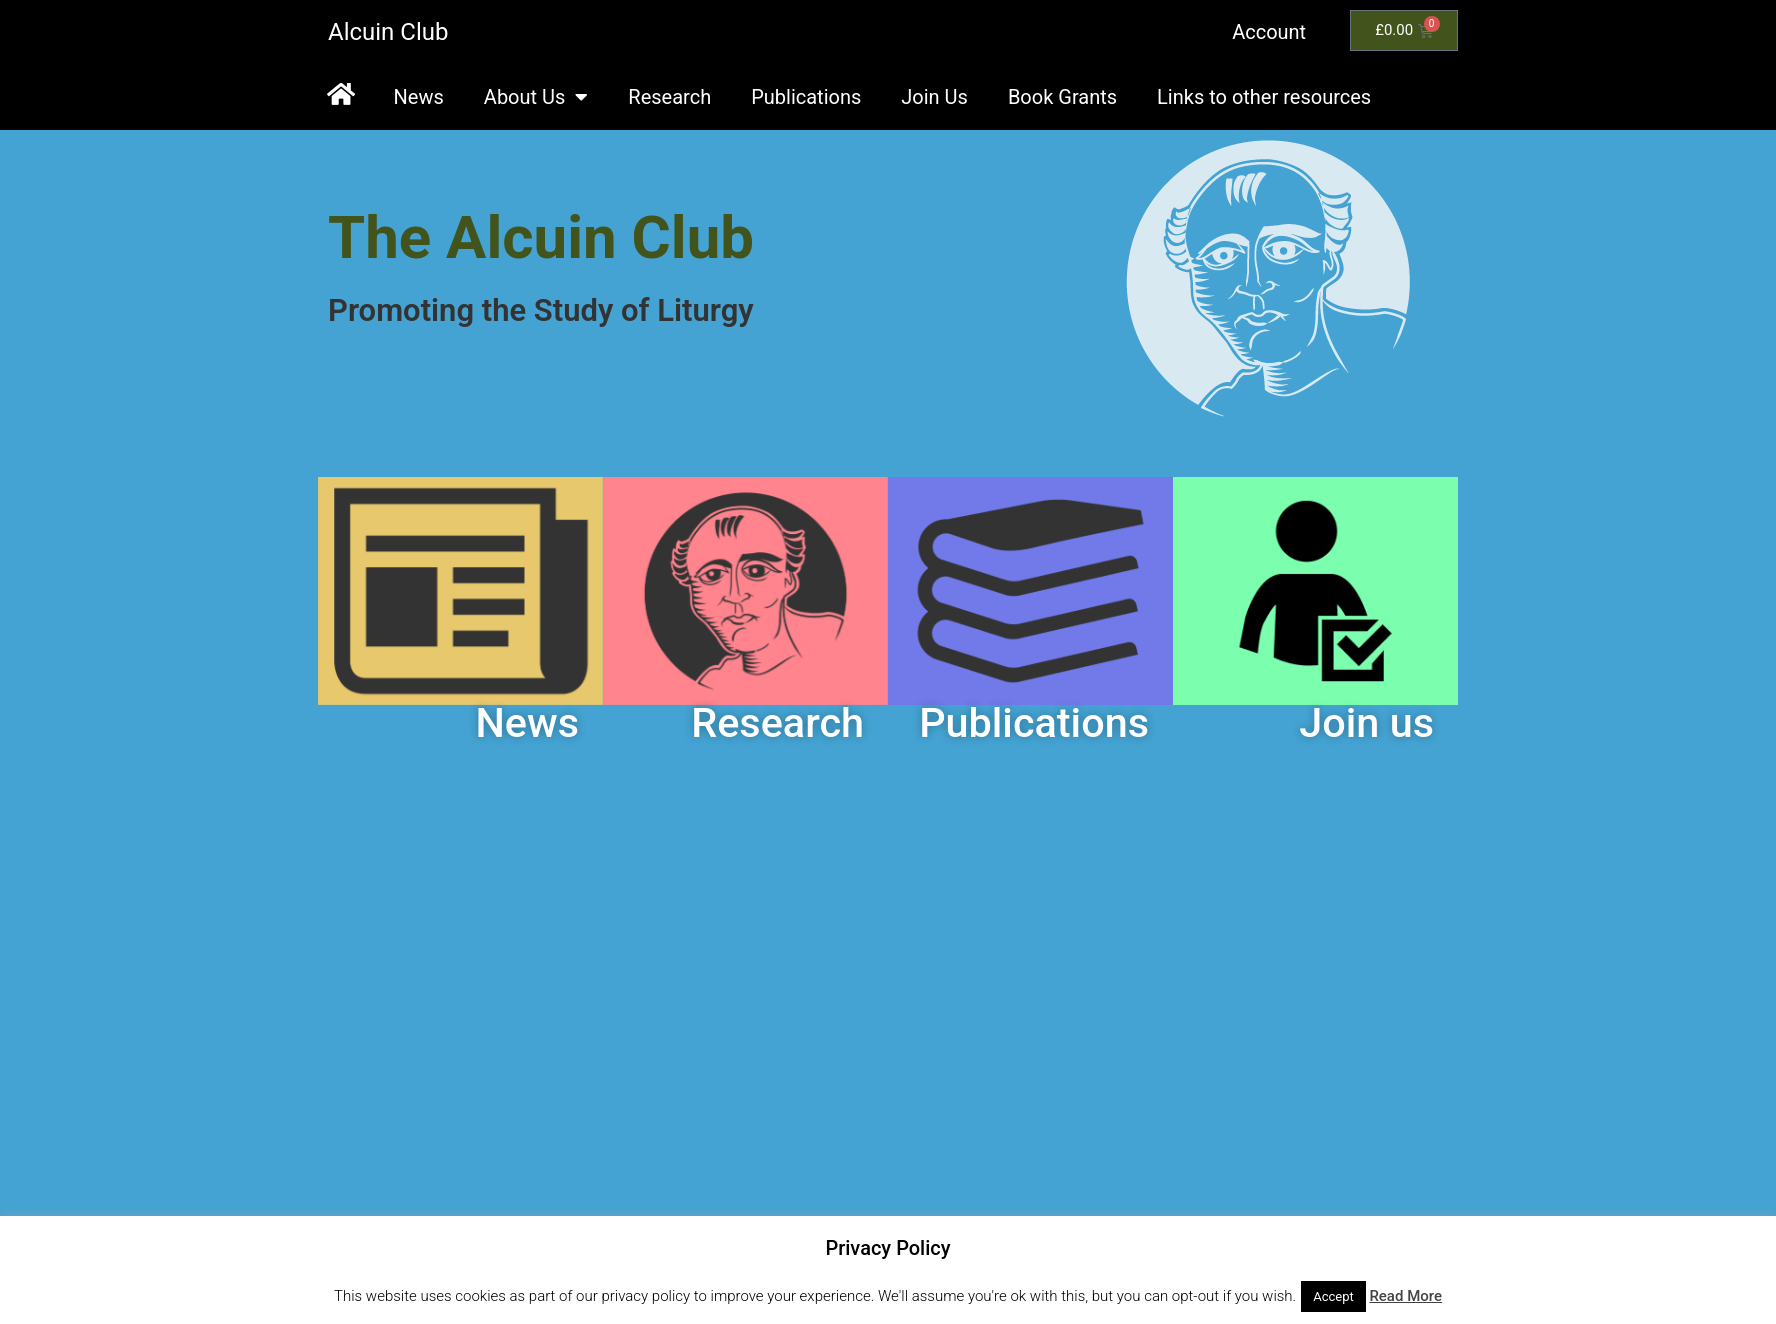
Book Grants (1062, 97)
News (419, 97)
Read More (1405, 1296)
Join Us (934, 97)
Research (669, 97)
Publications (806, 97)
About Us (536, 97)
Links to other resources (1264, 97)
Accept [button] (1333, 1296)
